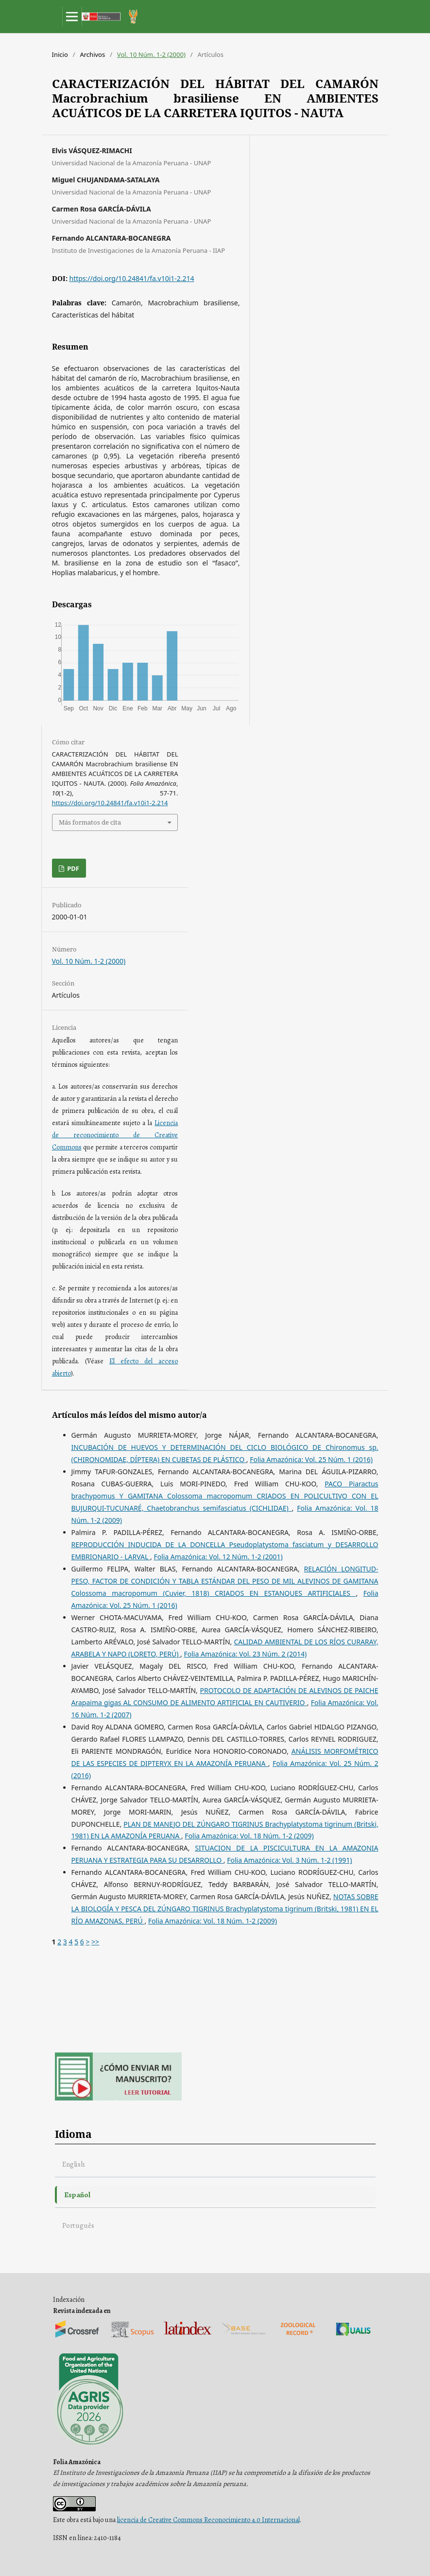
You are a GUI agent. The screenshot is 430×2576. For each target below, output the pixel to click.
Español (77, 2194)
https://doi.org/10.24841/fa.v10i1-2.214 (131, 278)
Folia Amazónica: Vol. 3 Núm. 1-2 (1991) (289, 1860)
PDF (72, 868)
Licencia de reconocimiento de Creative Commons (115, 1135)
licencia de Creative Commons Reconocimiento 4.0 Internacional (208, 2519)
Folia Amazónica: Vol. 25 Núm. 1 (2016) (311, 1459)
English (73, 2164)
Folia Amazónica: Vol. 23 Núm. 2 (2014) (245, 1654)
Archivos (92, 54)
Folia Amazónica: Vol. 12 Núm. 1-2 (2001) (218, 1556)
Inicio (60, 54)
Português (78, 2225)
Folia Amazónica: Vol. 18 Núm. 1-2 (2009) (249, 1835)
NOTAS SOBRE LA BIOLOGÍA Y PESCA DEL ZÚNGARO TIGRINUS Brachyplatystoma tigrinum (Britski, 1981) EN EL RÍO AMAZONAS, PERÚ (224, 1908)
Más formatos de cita (90, 822)
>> (95, 1941)
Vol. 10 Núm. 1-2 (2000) (151, 54)
